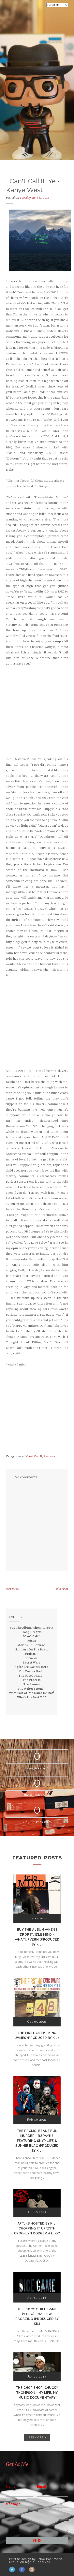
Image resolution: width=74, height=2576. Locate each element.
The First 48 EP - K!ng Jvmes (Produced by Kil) (37, 2035)
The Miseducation (31, 1675)
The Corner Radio (31, 1671)
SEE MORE (36, 2437)
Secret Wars (31, 1662)
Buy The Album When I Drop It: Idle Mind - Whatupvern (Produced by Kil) (37, 1937)
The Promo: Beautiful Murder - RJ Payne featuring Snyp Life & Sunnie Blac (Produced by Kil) (37, 2141)
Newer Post (12, 1588)
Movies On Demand (31, 1645)
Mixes (31, 1641)
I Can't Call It (33, 1456)
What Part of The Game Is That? (31, 1693)
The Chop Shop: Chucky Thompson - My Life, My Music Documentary (37, 2392)
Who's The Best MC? (31, 1697)
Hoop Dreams (31, 1632)
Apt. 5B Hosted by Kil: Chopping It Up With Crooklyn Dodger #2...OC (37, 2228)
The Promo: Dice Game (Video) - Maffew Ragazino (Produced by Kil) (37, 2316)
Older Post (62, 1588)
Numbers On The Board (32, 1649)
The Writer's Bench (31, 1688)
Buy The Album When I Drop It (31, 1627)
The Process (31, 1680)
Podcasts (31, 1654)
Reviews (49, 1456)
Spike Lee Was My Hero (31, 1667)
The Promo (31, 1684)
